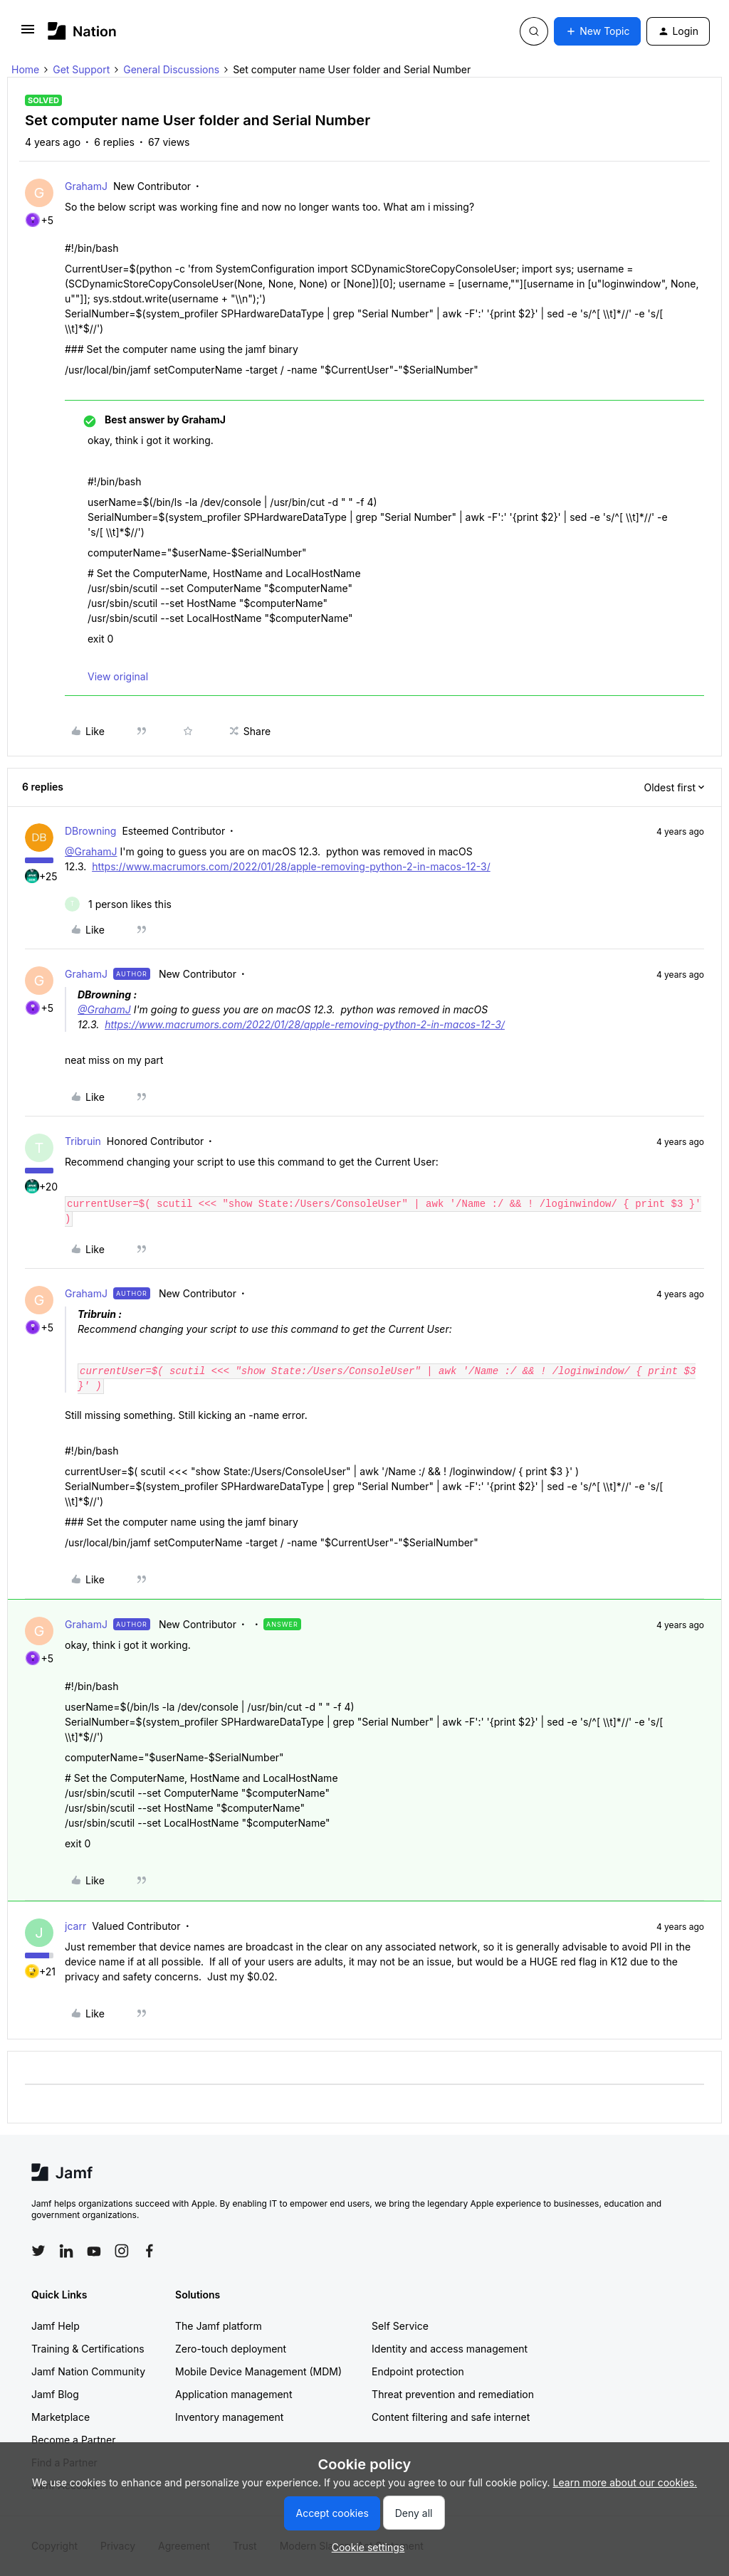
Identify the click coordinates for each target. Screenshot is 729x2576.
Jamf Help (55, 2326)
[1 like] (118, 904)
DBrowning (90, 831)
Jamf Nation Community (88, 2371)
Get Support (81, 69)
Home (25, 69)
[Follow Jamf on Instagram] (122, 2251)
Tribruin (83, 1141)
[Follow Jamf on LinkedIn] (66, 2251)
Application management (233, 2394)
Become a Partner (73, 2440)
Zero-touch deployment (230, 2349)
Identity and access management (450, 2349)
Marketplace (60, 2417)
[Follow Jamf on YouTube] (94, 2251)
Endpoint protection (418, 2371)
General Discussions (171, 69)
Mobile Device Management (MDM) (258, 2371)
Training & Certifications (88, 2349)
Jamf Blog (55, 2394)
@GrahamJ (91, 851)
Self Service (400, 2326)
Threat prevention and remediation (453, 2394)
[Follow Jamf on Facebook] (149, 2251)
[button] (27, 34)
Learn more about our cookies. (625, 2482)
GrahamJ (86, 186)
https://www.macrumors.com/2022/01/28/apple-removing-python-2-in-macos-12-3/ (291, 866)
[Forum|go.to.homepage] (82, 31)
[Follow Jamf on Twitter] (38, 2250)
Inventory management (229, 2417)
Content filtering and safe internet (451, 2417)
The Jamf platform (218, 2326)
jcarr (75, 1926)
